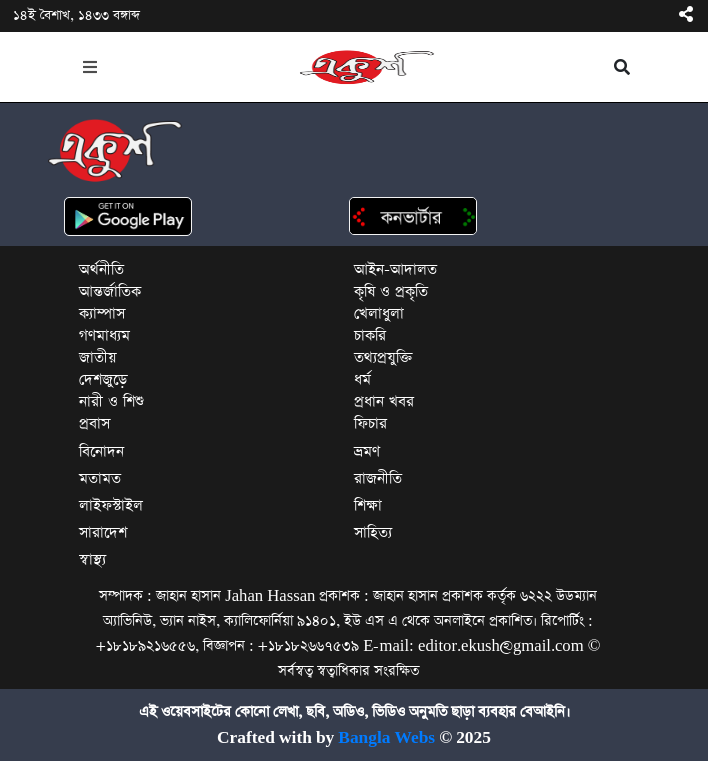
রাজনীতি (378, 478)
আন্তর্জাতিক (110, 291)
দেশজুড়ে (103, 379)
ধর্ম (362, 379)
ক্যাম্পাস (102, 313)
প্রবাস (94, 423)
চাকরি (370, 335)
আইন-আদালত (395, 269)
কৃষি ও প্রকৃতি (391, 291)
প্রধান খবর (384, 401)
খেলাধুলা (379, 313)
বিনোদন (101, 451)
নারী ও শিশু (111, 401)
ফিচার (370, 423)
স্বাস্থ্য (92, 559)
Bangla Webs (386, 738)
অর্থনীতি (101, 269)
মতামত (100, 478)
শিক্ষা (368, 505)
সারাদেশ (103, 532)
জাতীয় (97, 357)
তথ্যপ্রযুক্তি (383, 357)
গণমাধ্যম (104, 335)
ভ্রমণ (367, 451)
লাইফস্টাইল (111, 505)
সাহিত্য (373, 532)
